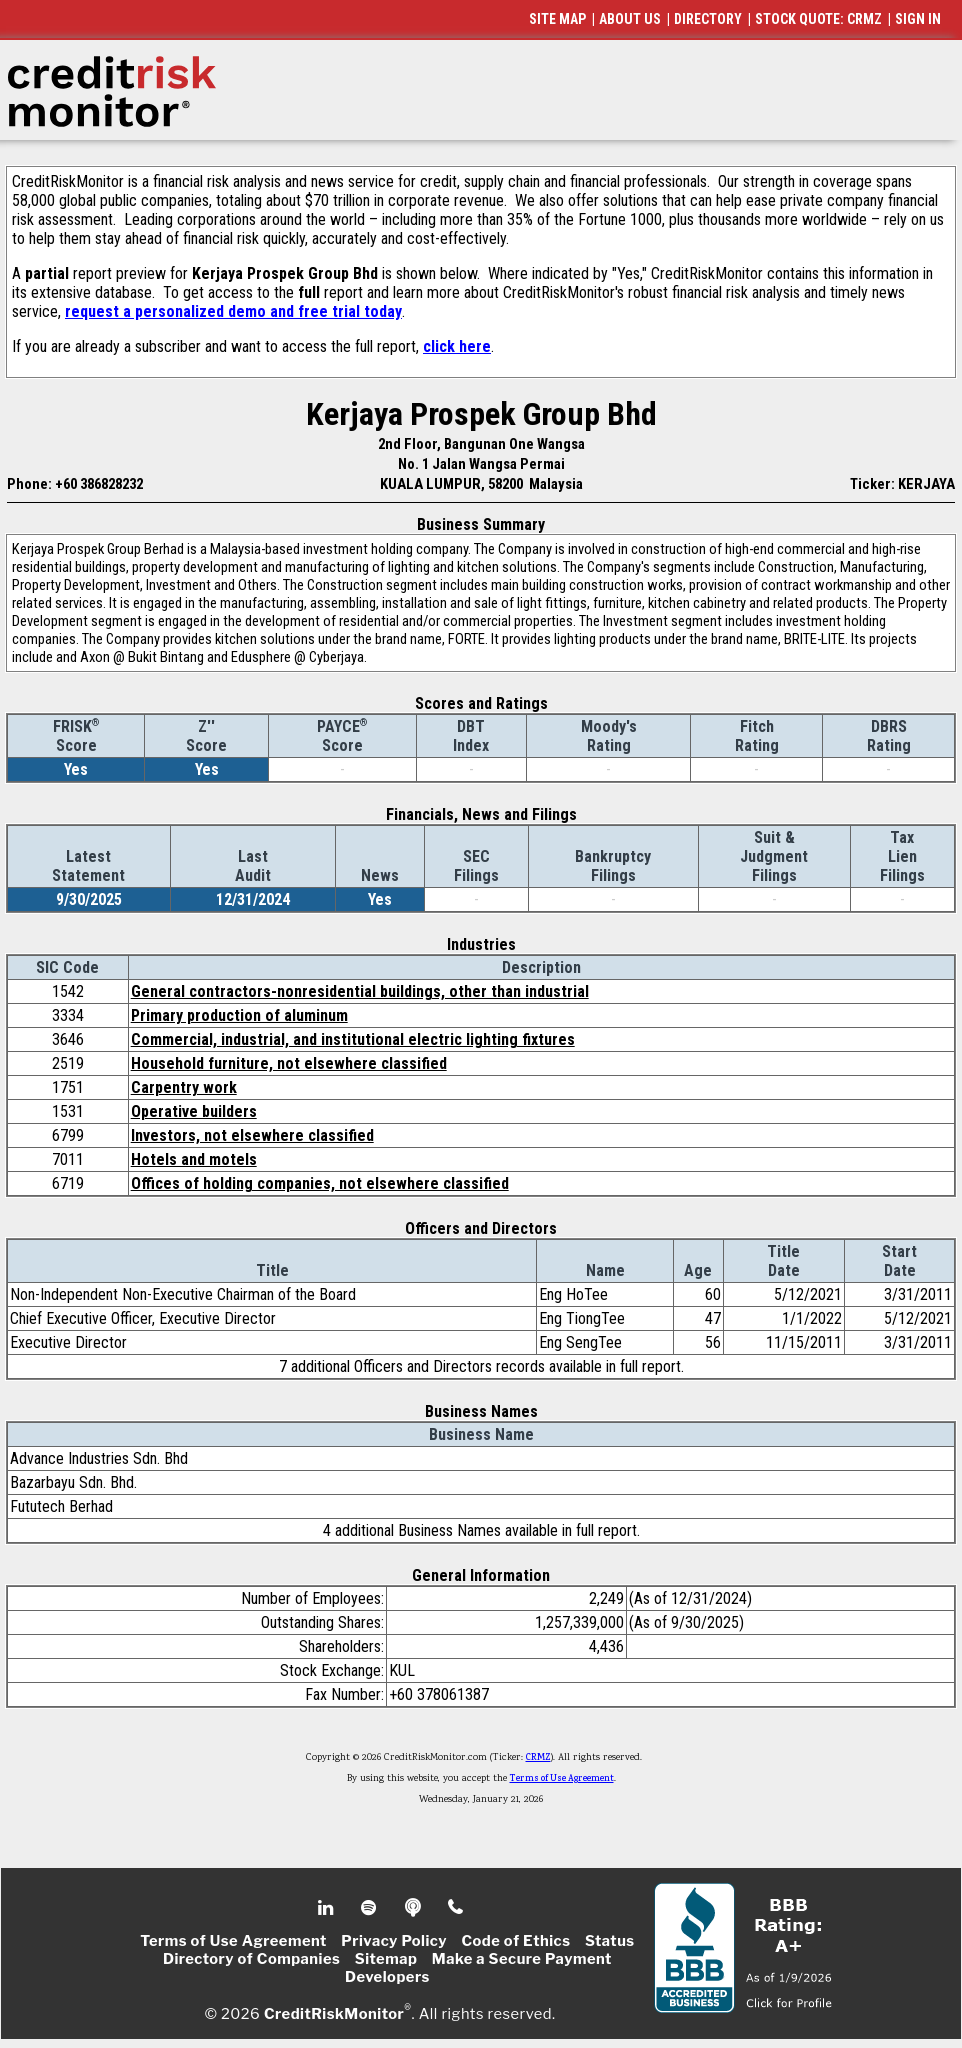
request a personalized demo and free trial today (233, 311)
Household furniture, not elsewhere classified (289, 1063)
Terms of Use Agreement (562, 1779)
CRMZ (538, 1758)
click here (457, 346)
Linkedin (328, 1908)
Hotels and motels (194, 1159)
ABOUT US (630, 19)
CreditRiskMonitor (334, 2014)
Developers (387, 1977)
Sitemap (386, 1959)
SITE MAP (557, 19)
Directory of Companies (251, 1959)
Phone (456, 1908)
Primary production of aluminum (239, 1015)
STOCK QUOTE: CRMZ (818, 19)
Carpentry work (184, 1087)
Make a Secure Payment (522, 1959)
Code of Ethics (515, 1941)
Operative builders (194, 1111)
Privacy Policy (394, 1941)
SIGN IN (918, 19)
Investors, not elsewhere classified (252, 1135)
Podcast (414, 1908)
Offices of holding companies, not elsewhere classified (320, 1183)
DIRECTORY (708, 19)
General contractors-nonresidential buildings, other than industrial (360, 991)
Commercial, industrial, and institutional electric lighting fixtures (353, 1039)
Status (610, 1941)
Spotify (370, 1908)
